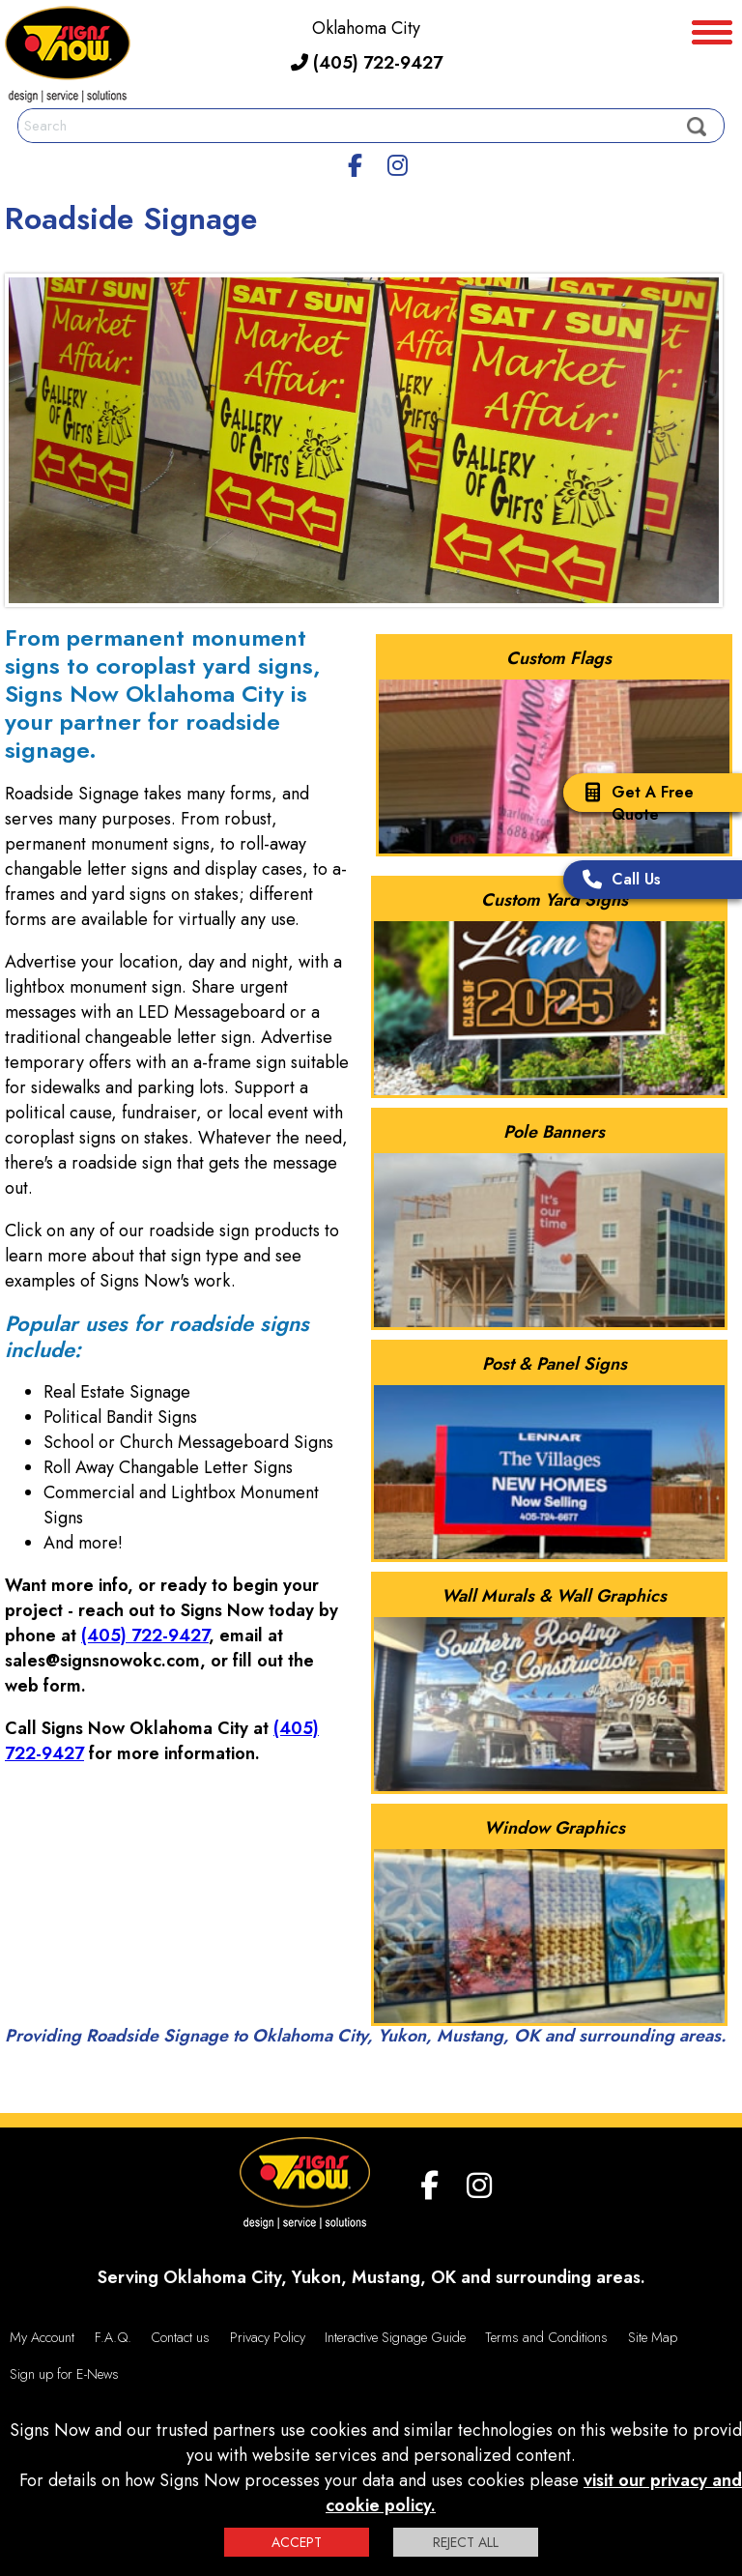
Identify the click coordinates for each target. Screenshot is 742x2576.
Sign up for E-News (64, 2374)
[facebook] (355, 162)
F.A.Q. (113, 2337)
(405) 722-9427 (366, 62)
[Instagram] (397, 162)
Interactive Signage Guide (395, 2337)
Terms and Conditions (546, 2337)
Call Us (617, 881)
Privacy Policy (267, 2337)
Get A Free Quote (633, 803)
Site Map (652, 2337)
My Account (42, 2337)
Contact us (180, 2337)
